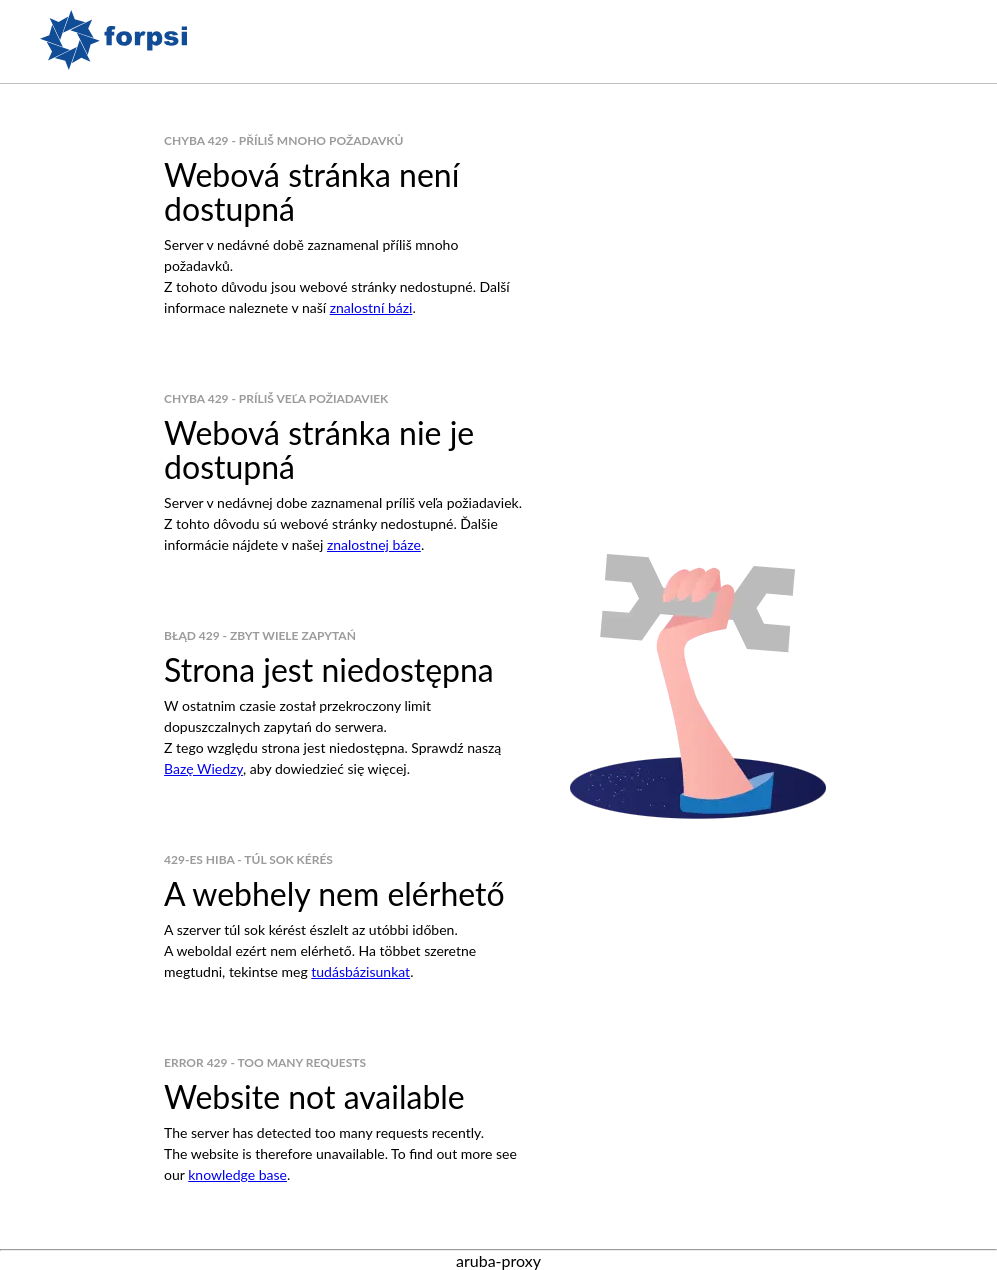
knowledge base (237, 1174)
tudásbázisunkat (360, 971)
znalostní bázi (371, 307)
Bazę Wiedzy (203, 768)
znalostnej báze (374, 544)
